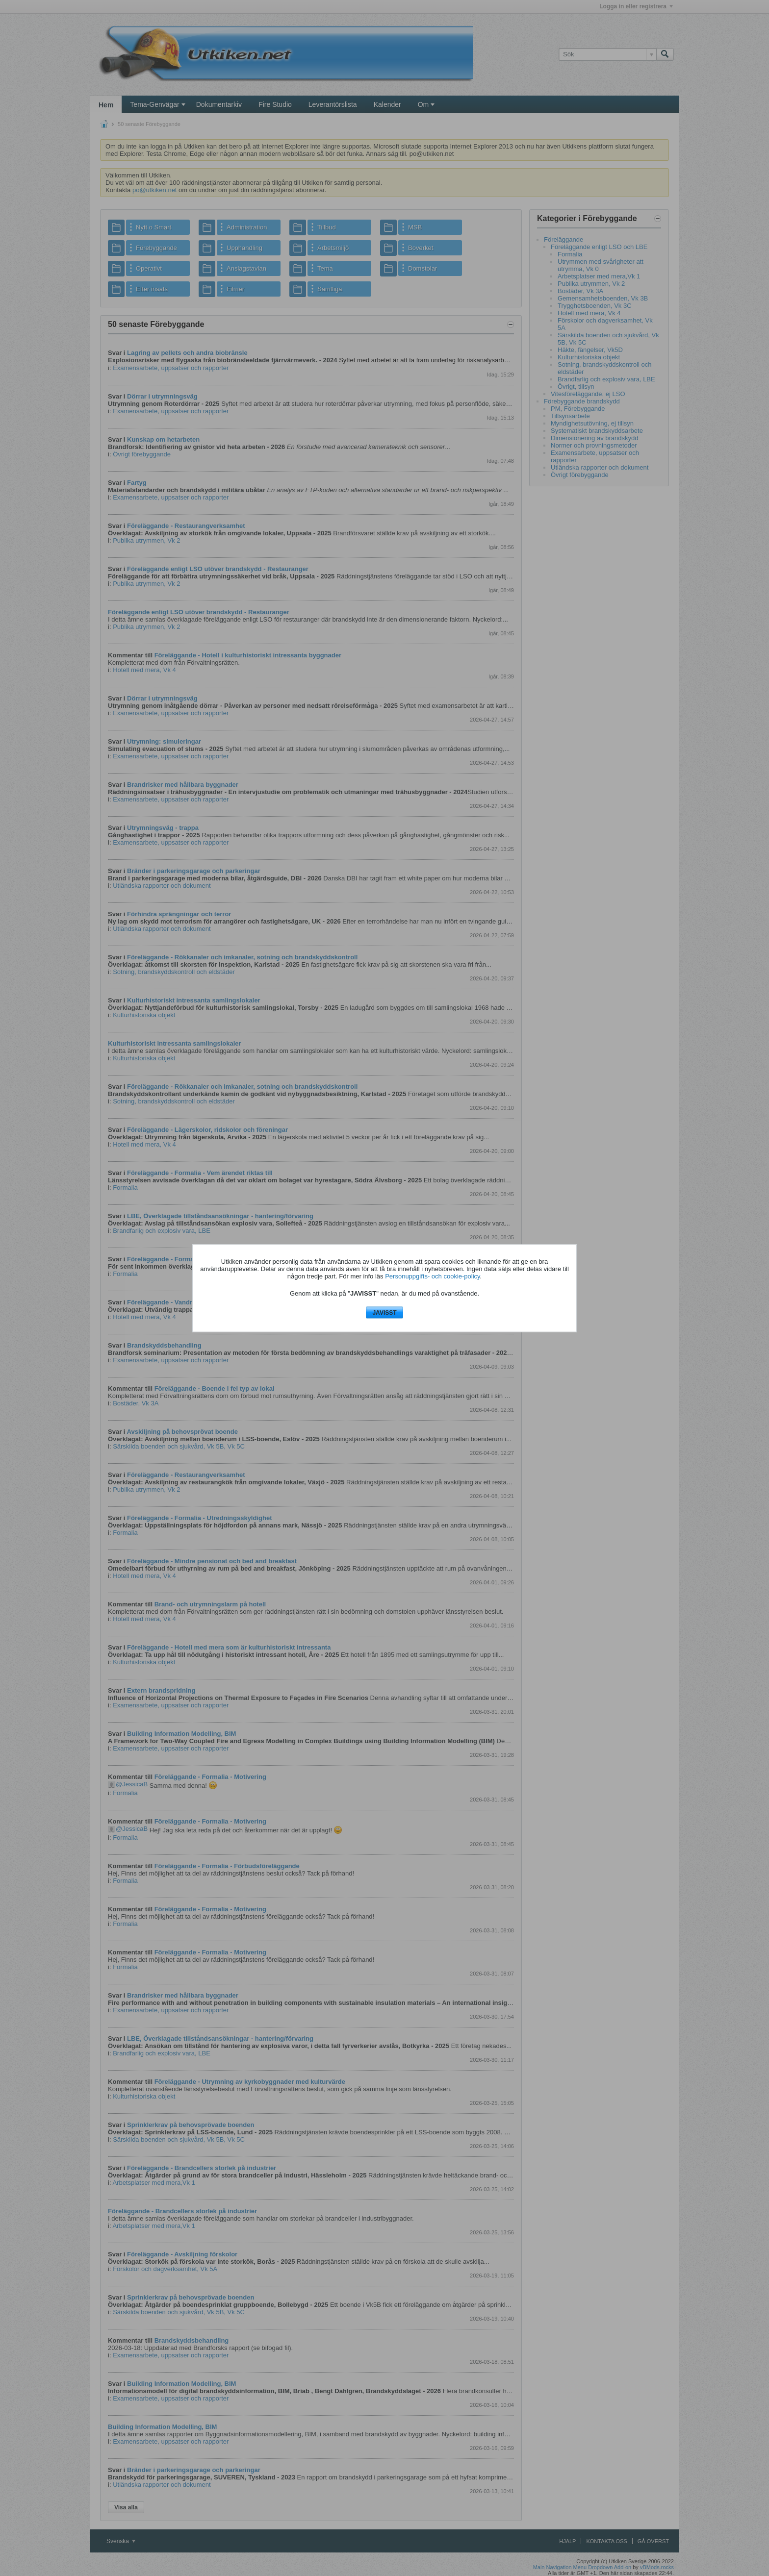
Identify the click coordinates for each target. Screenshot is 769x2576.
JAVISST (384, 1312)
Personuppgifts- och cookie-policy (432, 1276)
